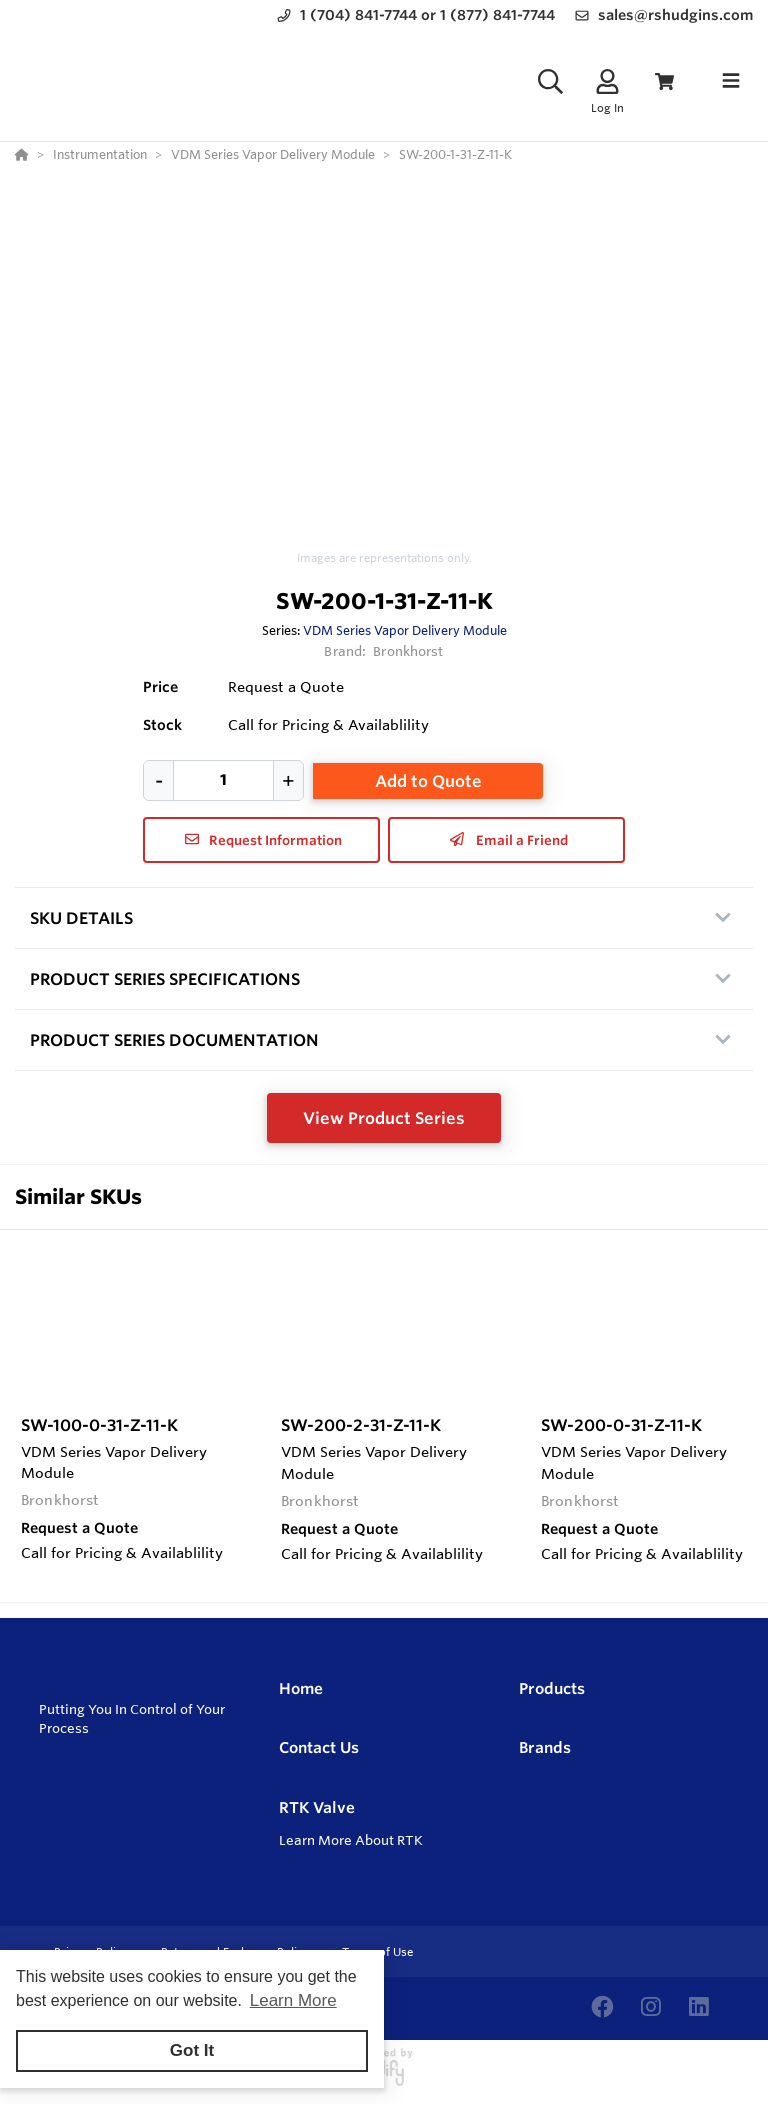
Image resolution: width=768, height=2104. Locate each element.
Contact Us (319, 1747)
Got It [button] (192, 2050)
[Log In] (607, 81)
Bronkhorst (408, 651)
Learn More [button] (293, 2000)
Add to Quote (428, 781)
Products (552, 1688)
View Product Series (384, 1118)
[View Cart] (664, 81)
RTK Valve (317, 1807)
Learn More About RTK (351, 1840)
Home (301, 1688)
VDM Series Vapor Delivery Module (405, 630)
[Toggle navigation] (731, 81)
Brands (545, 1747)
